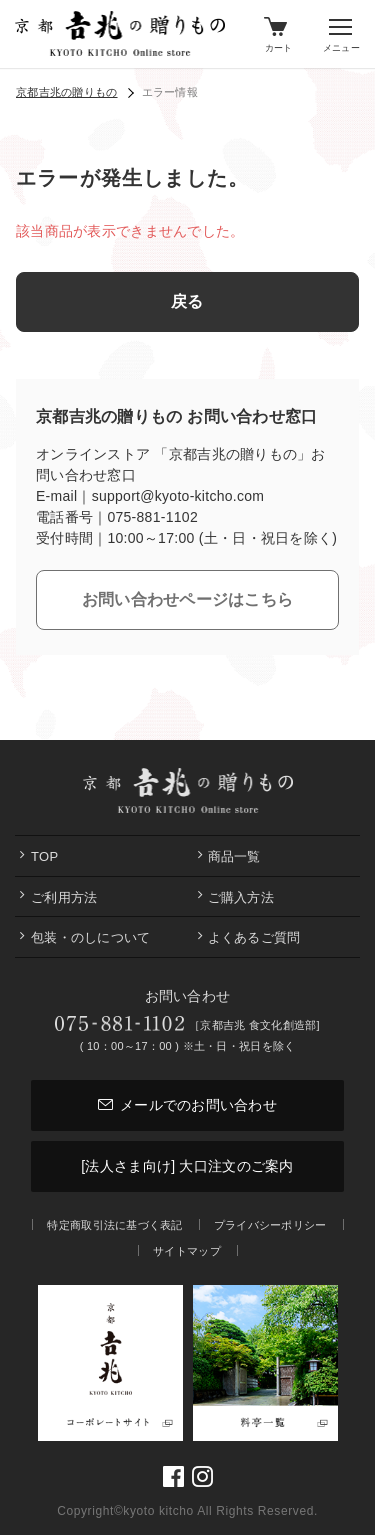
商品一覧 (234, 856)
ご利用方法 (64, 897)
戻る (187, 301)
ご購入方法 (241, 897)
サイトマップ (187, 1251)
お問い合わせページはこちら (188, 599)
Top (44, 856)
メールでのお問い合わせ (187, 1105)
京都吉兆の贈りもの (67, 92)
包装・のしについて (91, 937)
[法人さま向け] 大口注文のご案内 (187, 1166)
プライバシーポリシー (270, 1225)
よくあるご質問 (254, 937)
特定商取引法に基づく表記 (114, 1225)
